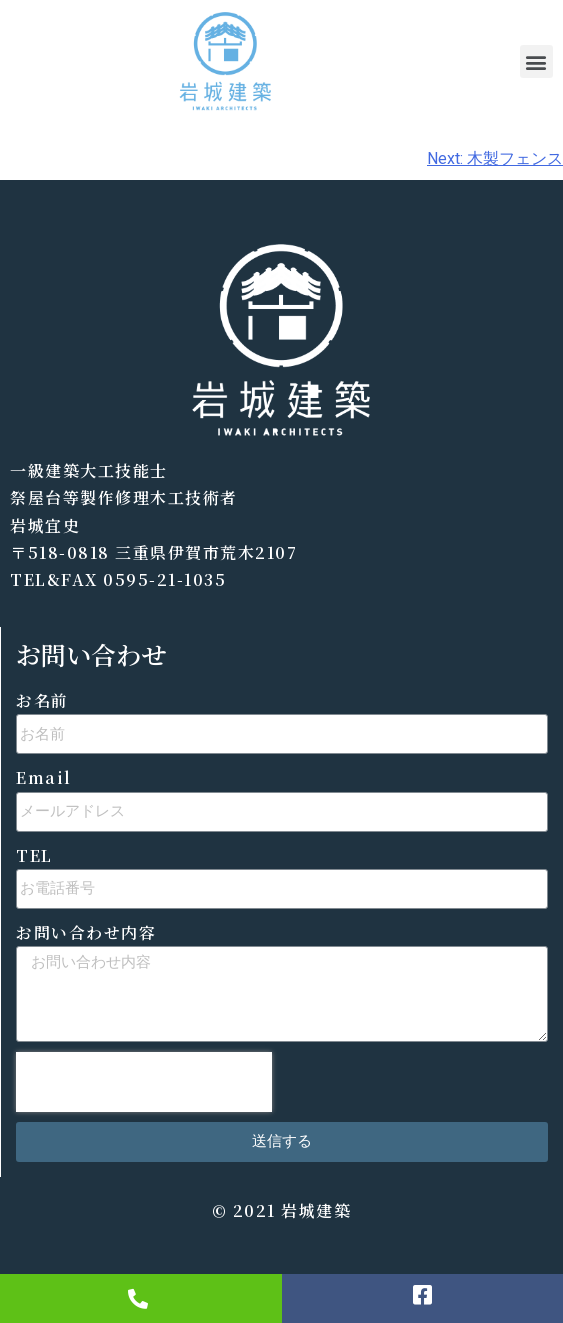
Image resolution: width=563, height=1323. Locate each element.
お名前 (42, 700)
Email (44, 777)
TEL (34, 855)
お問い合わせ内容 (86, 932)
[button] (536, 61)
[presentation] (144, 1082)
